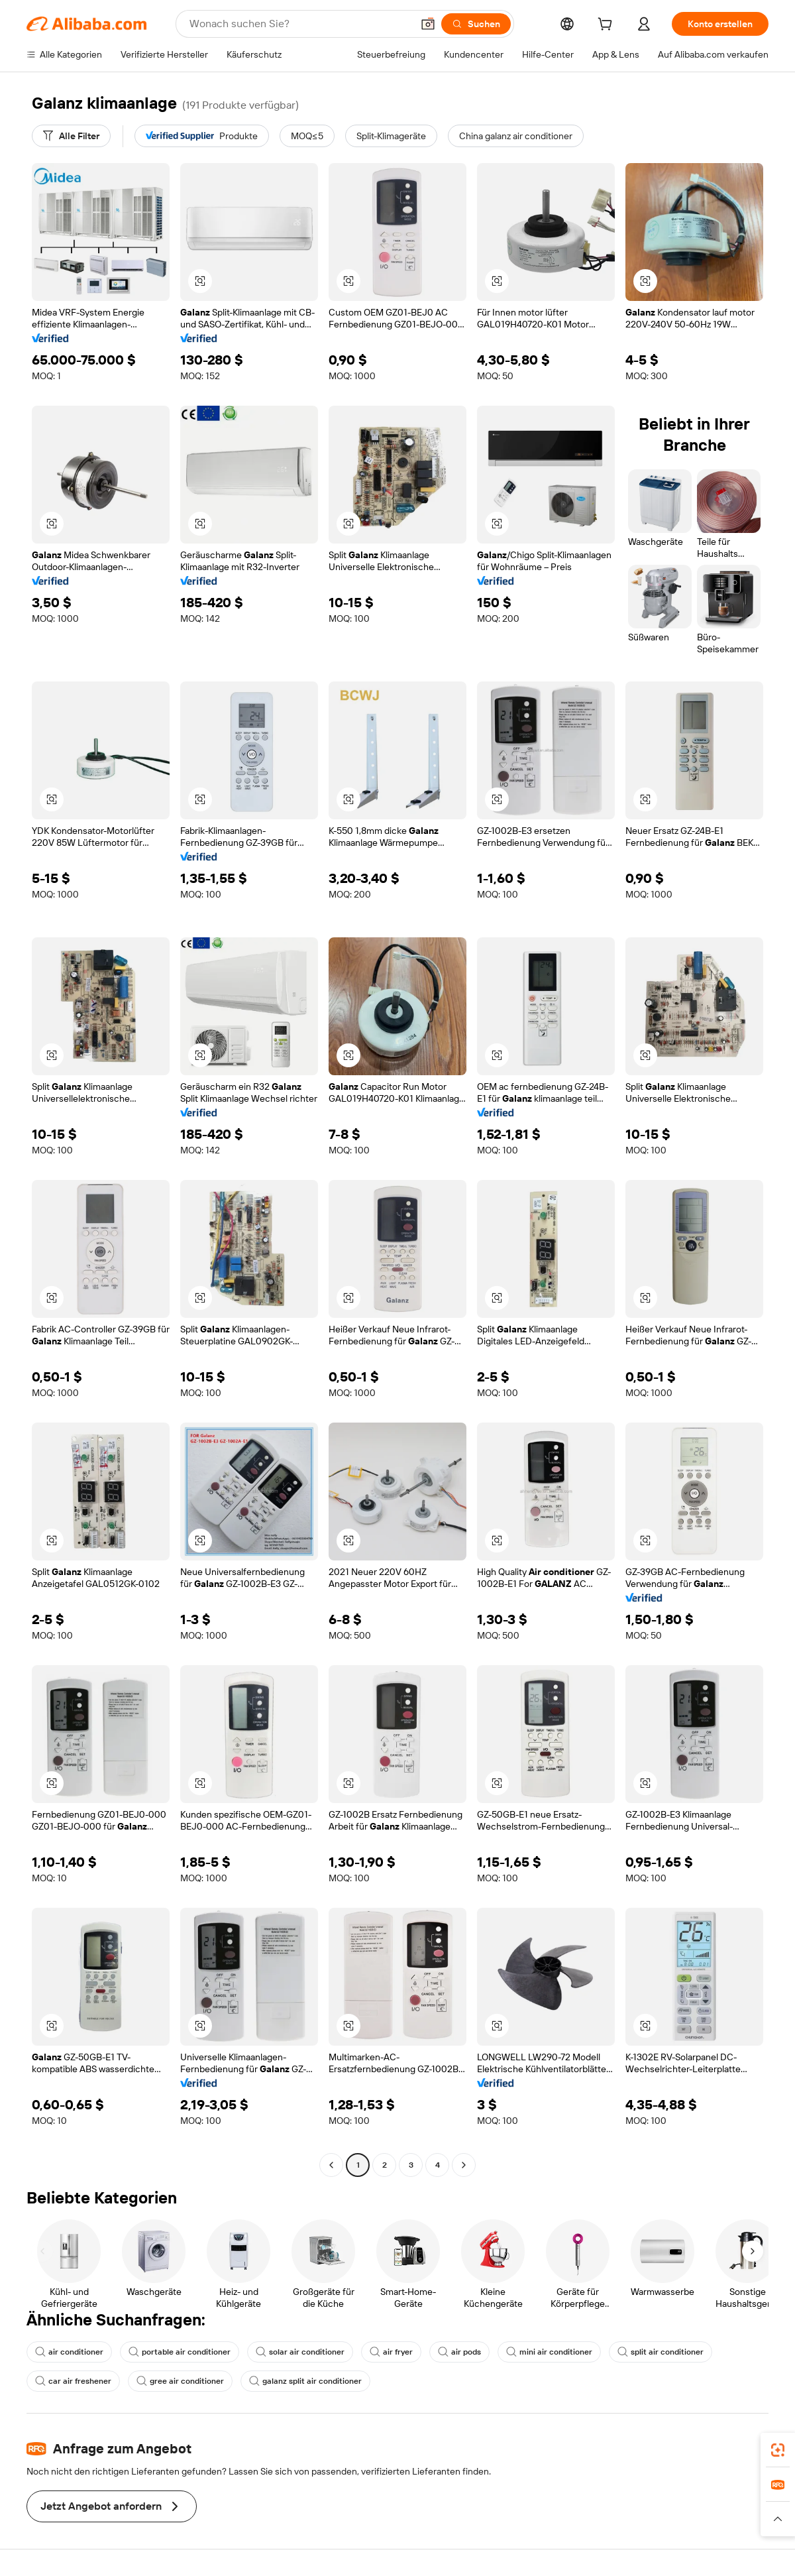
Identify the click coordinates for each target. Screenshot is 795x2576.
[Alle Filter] (71, 136)
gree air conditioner (180, 2381)
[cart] (607, 26)
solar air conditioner (300, 2352)
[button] (428, 24)
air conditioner (69, 2352)
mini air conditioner (549, 2352)
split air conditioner (660, 2352)
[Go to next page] (464, 2165)
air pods (459, 2352)
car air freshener (73, 2381)
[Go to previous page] (331, 2165)
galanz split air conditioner (305, 2381)
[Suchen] (476, 23)
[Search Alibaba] (299, 24)
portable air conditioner (180, 2352)
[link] (778, 2450)
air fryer (391, 2352)
